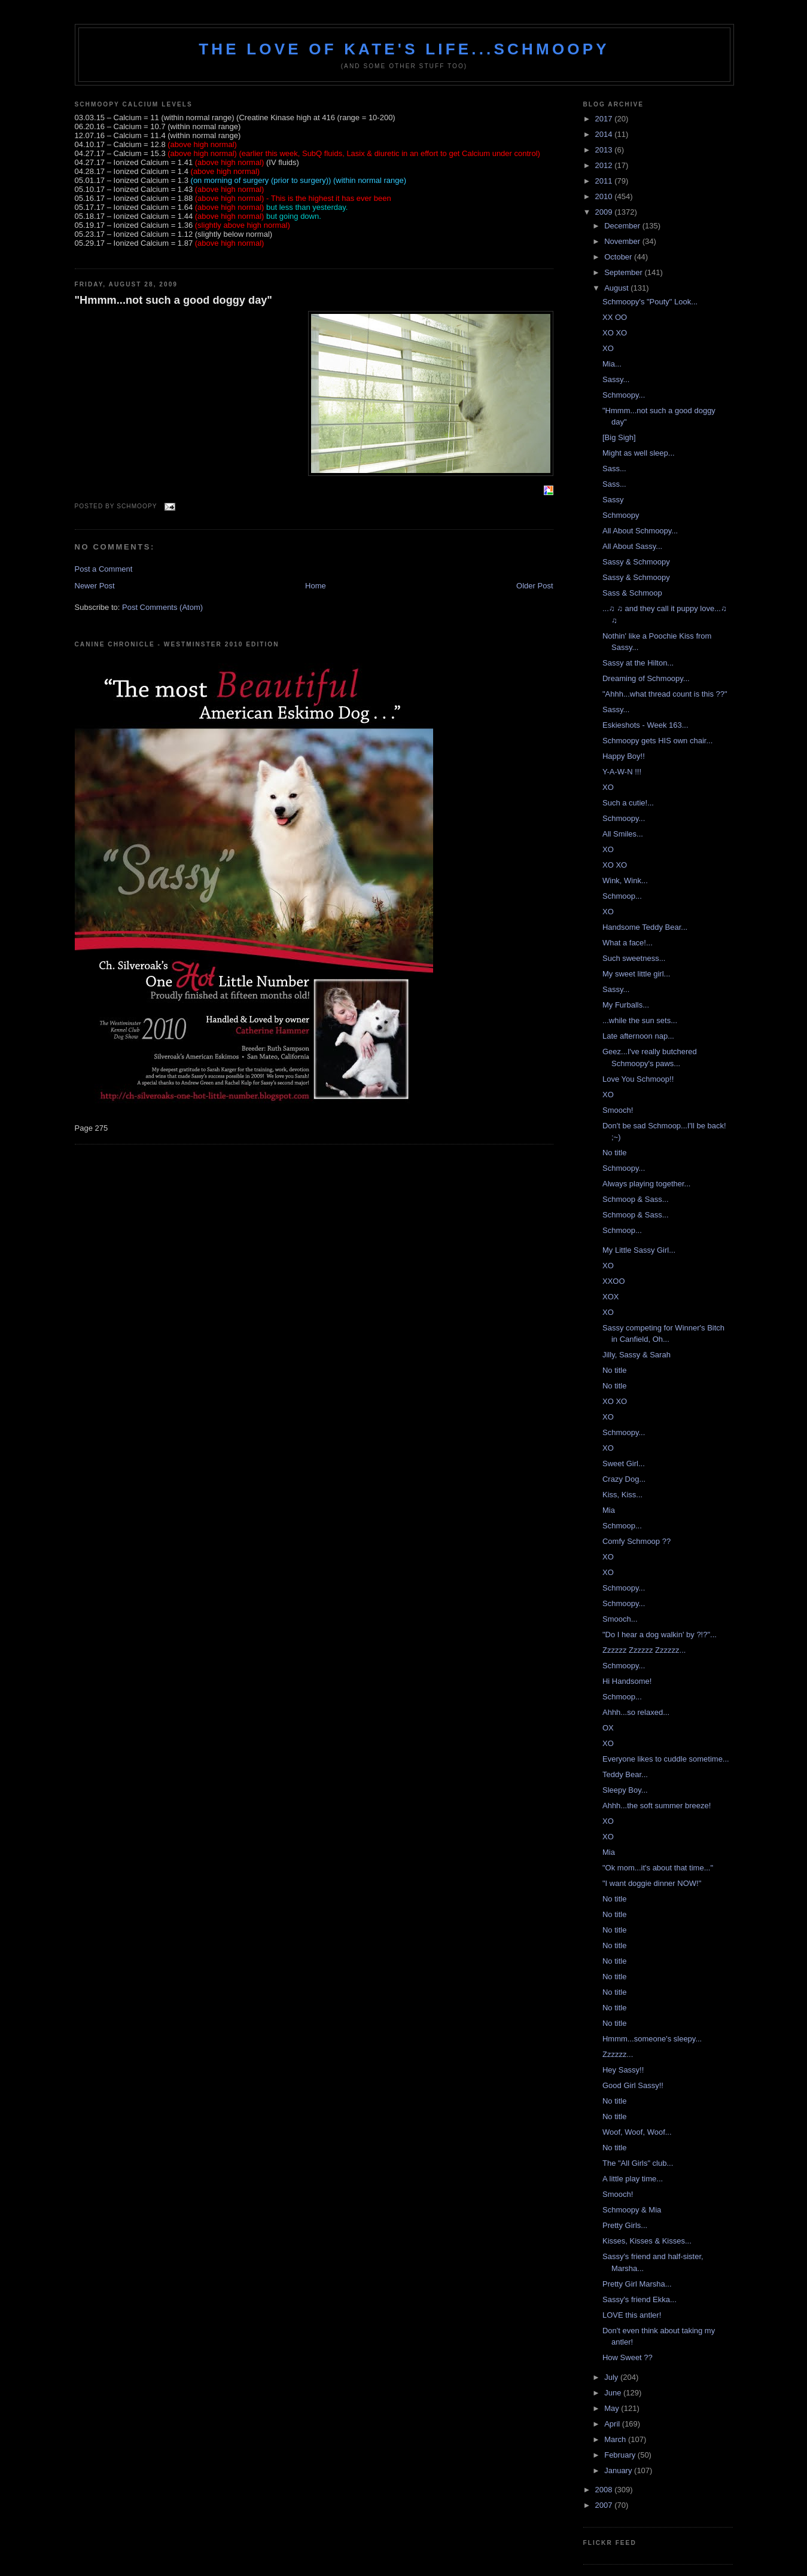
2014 (605, 134)
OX (608, 1727)
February (621, 2454)
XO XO (614, 332)
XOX (610, 1296)
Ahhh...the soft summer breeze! (656, 1805)
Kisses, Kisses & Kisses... (647, 2240)
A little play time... (632, 2178)
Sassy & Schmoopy (636, 561)
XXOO (613, 1281)
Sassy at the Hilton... (638, 662)
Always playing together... (646, 1183)
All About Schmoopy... (640, 530)
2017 (605, 118)
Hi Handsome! (626, 1681)
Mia (608, 1510)
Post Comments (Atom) (162, 607)
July (612, 2377)
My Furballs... (625, 1004)
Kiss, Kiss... (622, 1494)
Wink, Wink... (625, 880)
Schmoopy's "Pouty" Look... (650, 301)
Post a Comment (104, 568)
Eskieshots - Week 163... (645, 725)
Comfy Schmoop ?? (636, 1541)
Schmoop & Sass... (635, 1199)
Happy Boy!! (623, 756)
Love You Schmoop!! (638, 1079)
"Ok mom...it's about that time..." (657, 1867)
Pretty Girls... (624, 2225)
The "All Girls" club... (637, 2163)
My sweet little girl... (636, 973)
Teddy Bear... (625, 1774)
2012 (605, 165)
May (612, 2408)
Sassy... (615, 379)
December (623, 225)
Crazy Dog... (623, 1479)
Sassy (612, 499)
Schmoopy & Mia (631, 2209)
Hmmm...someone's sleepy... (652, 2038)
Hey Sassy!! (623, 2069)
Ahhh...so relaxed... (635, 1712)
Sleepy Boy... (625, 1790)
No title (614, 1152)
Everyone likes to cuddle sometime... (665, 1758)
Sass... (614, 468)
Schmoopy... (623, 394)
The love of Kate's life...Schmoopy (404, 49)
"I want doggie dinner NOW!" (651, 1883)
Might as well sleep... (638, 452)
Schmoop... (622, 896)
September (624, 272)
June (613, 2392)
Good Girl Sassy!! (632, 2085)
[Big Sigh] (619, 437)
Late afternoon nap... (638, 1035)
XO (608, 348)
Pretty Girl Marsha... (637, 2283)
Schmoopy (620, 515)
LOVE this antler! (631, 2315)
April (613, 2423)
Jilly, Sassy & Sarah (636, 1354)
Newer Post (95, 585)
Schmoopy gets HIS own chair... (657, 740)
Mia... (612, 363)
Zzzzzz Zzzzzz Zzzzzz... (644, 1650)
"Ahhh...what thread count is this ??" (664, 693)
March (616, 2439)
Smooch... (620, 1618)
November (623, 241)
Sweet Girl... (623, 1463)
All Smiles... (622, 833)
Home (315, 585)
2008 (605, 2489)
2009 (605, 211)
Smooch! (617, 1110)
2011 (605, 180)
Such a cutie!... (628, 802)
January (619, 2470)
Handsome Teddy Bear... (644, 927)
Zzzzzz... (617, 2054)
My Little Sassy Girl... (638, 1250)
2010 (605, 196)
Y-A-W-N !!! (621, 771)
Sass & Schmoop (632, 592)
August (617, 287)
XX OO (614, 317)
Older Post (534, 585)
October (619, 256)
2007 (605, 2505)
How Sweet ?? (627, 2357)
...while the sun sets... (639, 1020)
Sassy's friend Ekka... (639, 2299)
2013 (605, 149)
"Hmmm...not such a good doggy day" (174, 300)
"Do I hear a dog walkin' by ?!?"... (659, 1634)
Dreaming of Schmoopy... (646, 678)
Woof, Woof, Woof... (637, 2132)
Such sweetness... (634, 958)
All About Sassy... (632, 546)
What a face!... (627, 942)
